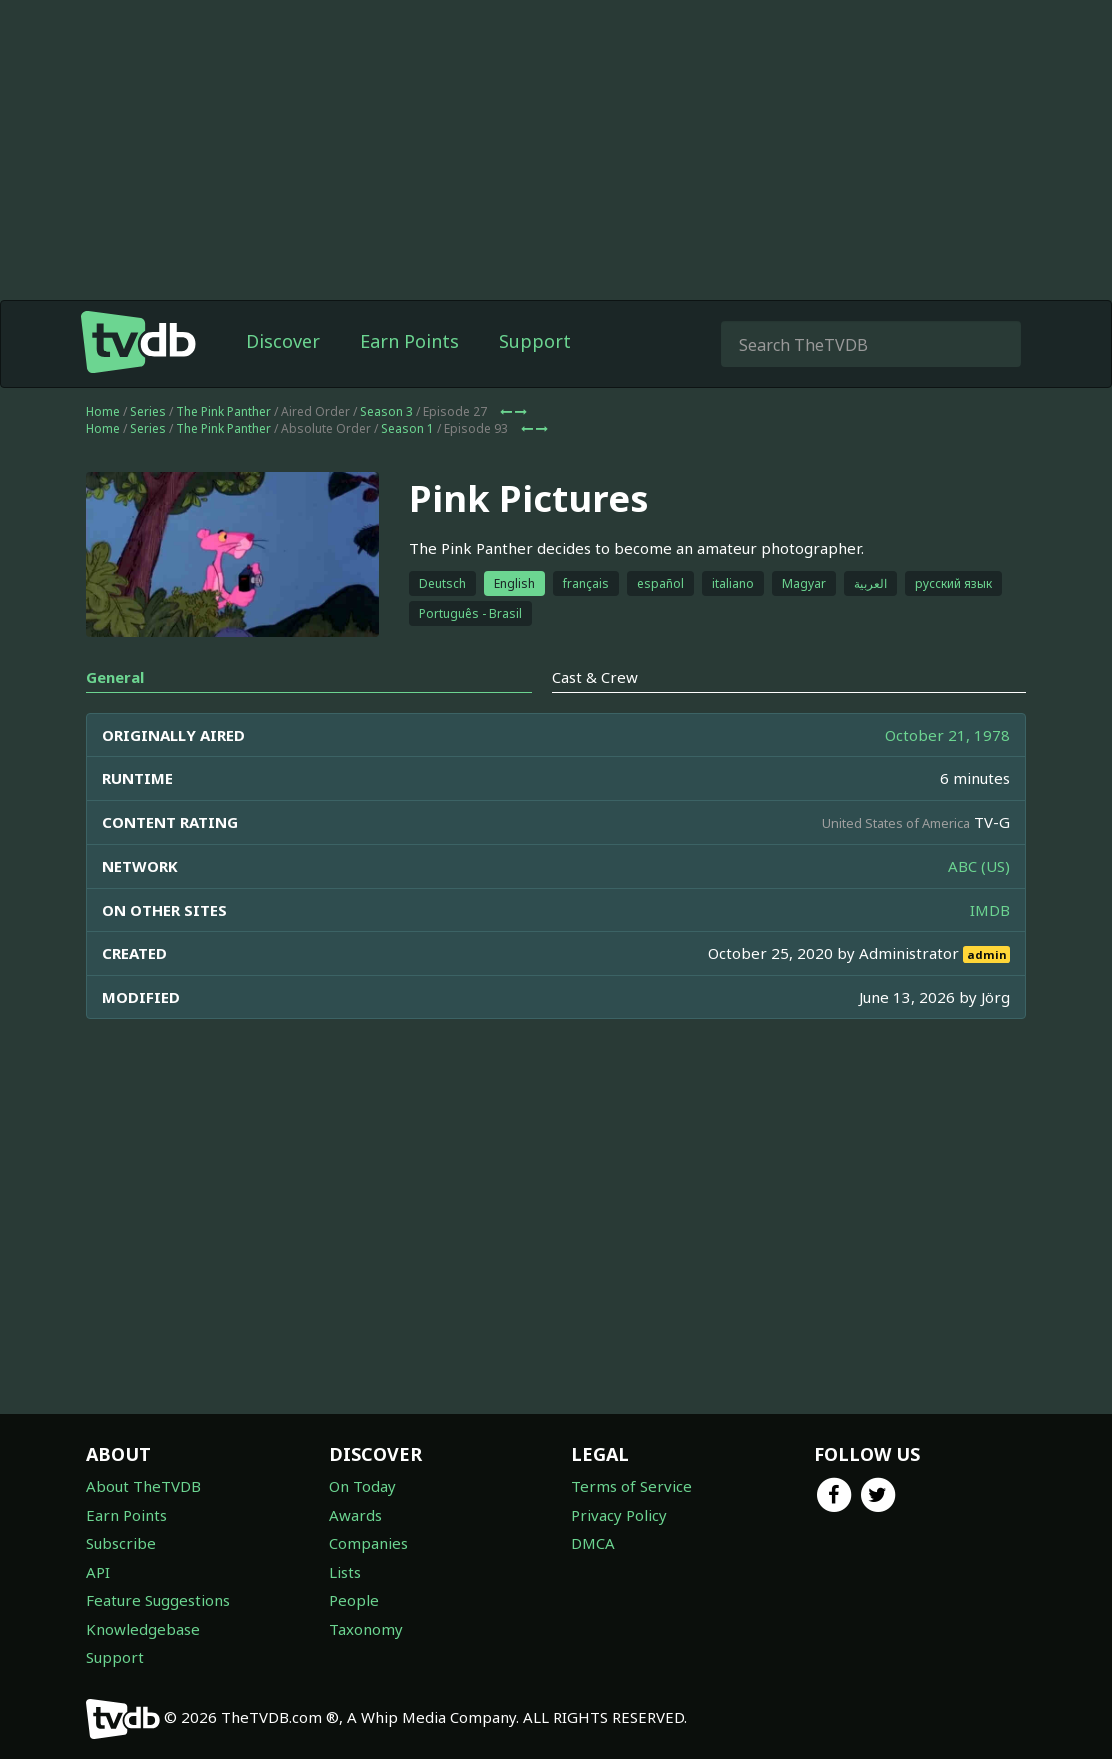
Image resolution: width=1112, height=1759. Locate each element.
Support (535, 341)
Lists (345, 1572)
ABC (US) (979, 866)
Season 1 (407, 428)
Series (148, 411)
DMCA (593, 1543)
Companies (368, 1543)
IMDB (990, 910)
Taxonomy (366, 1629)
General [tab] (115, 677)
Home (103, 411)
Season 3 (386, 411)
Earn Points (409, 341)
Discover (283, 341)
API (98, 1572)
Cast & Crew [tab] (595, 677)
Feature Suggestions (158, 1600)
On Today (362, 1486)
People (354, 1600)
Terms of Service (631, 1486)
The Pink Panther (223, 411)
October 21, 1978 (947, 735)
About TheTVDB (143, 1486)
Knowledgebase (143, 1629)
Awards (355, 1515)
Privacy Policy (619, 1515)
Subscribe (121, 1543)
